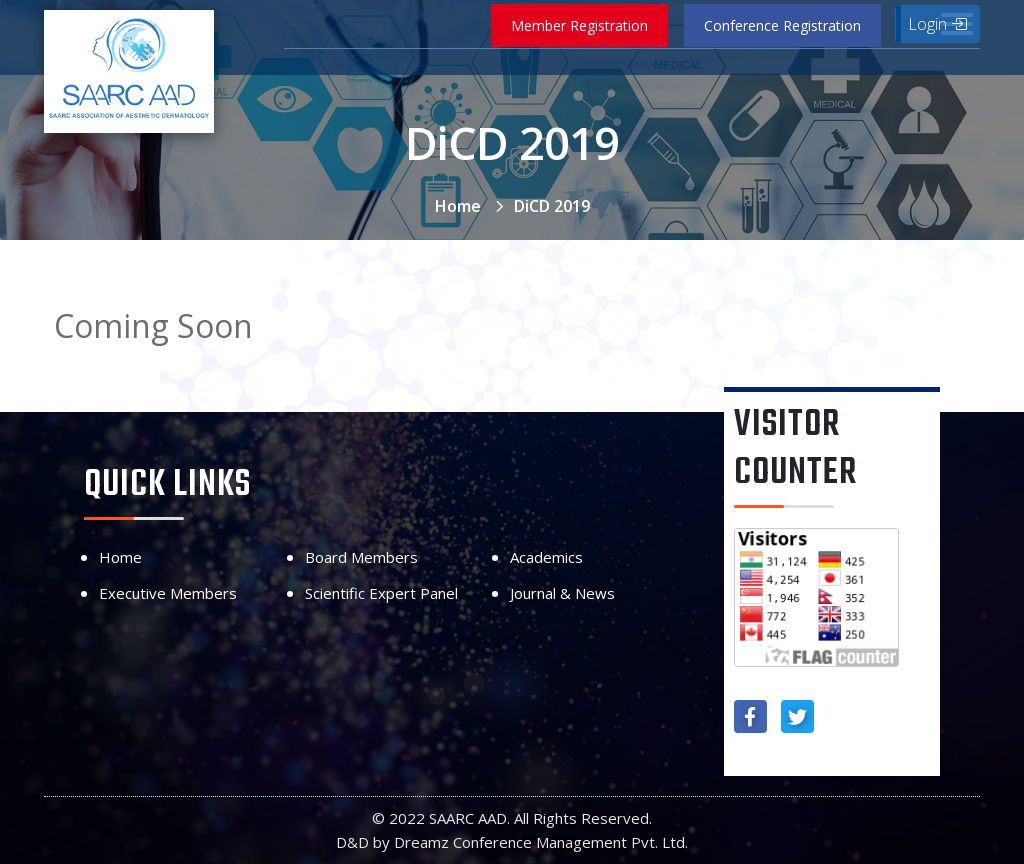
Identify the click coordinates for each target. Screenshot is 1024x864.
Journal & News (562, 593)
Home (458, 206)
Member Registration (579, 25)
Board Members (361, 557)
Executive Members (168, 593)
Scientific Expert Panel (381, 593)
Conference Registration (782, 25)
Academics (546, 557)
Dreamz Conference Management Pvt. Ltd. (541, 842)
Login (937, 24)
